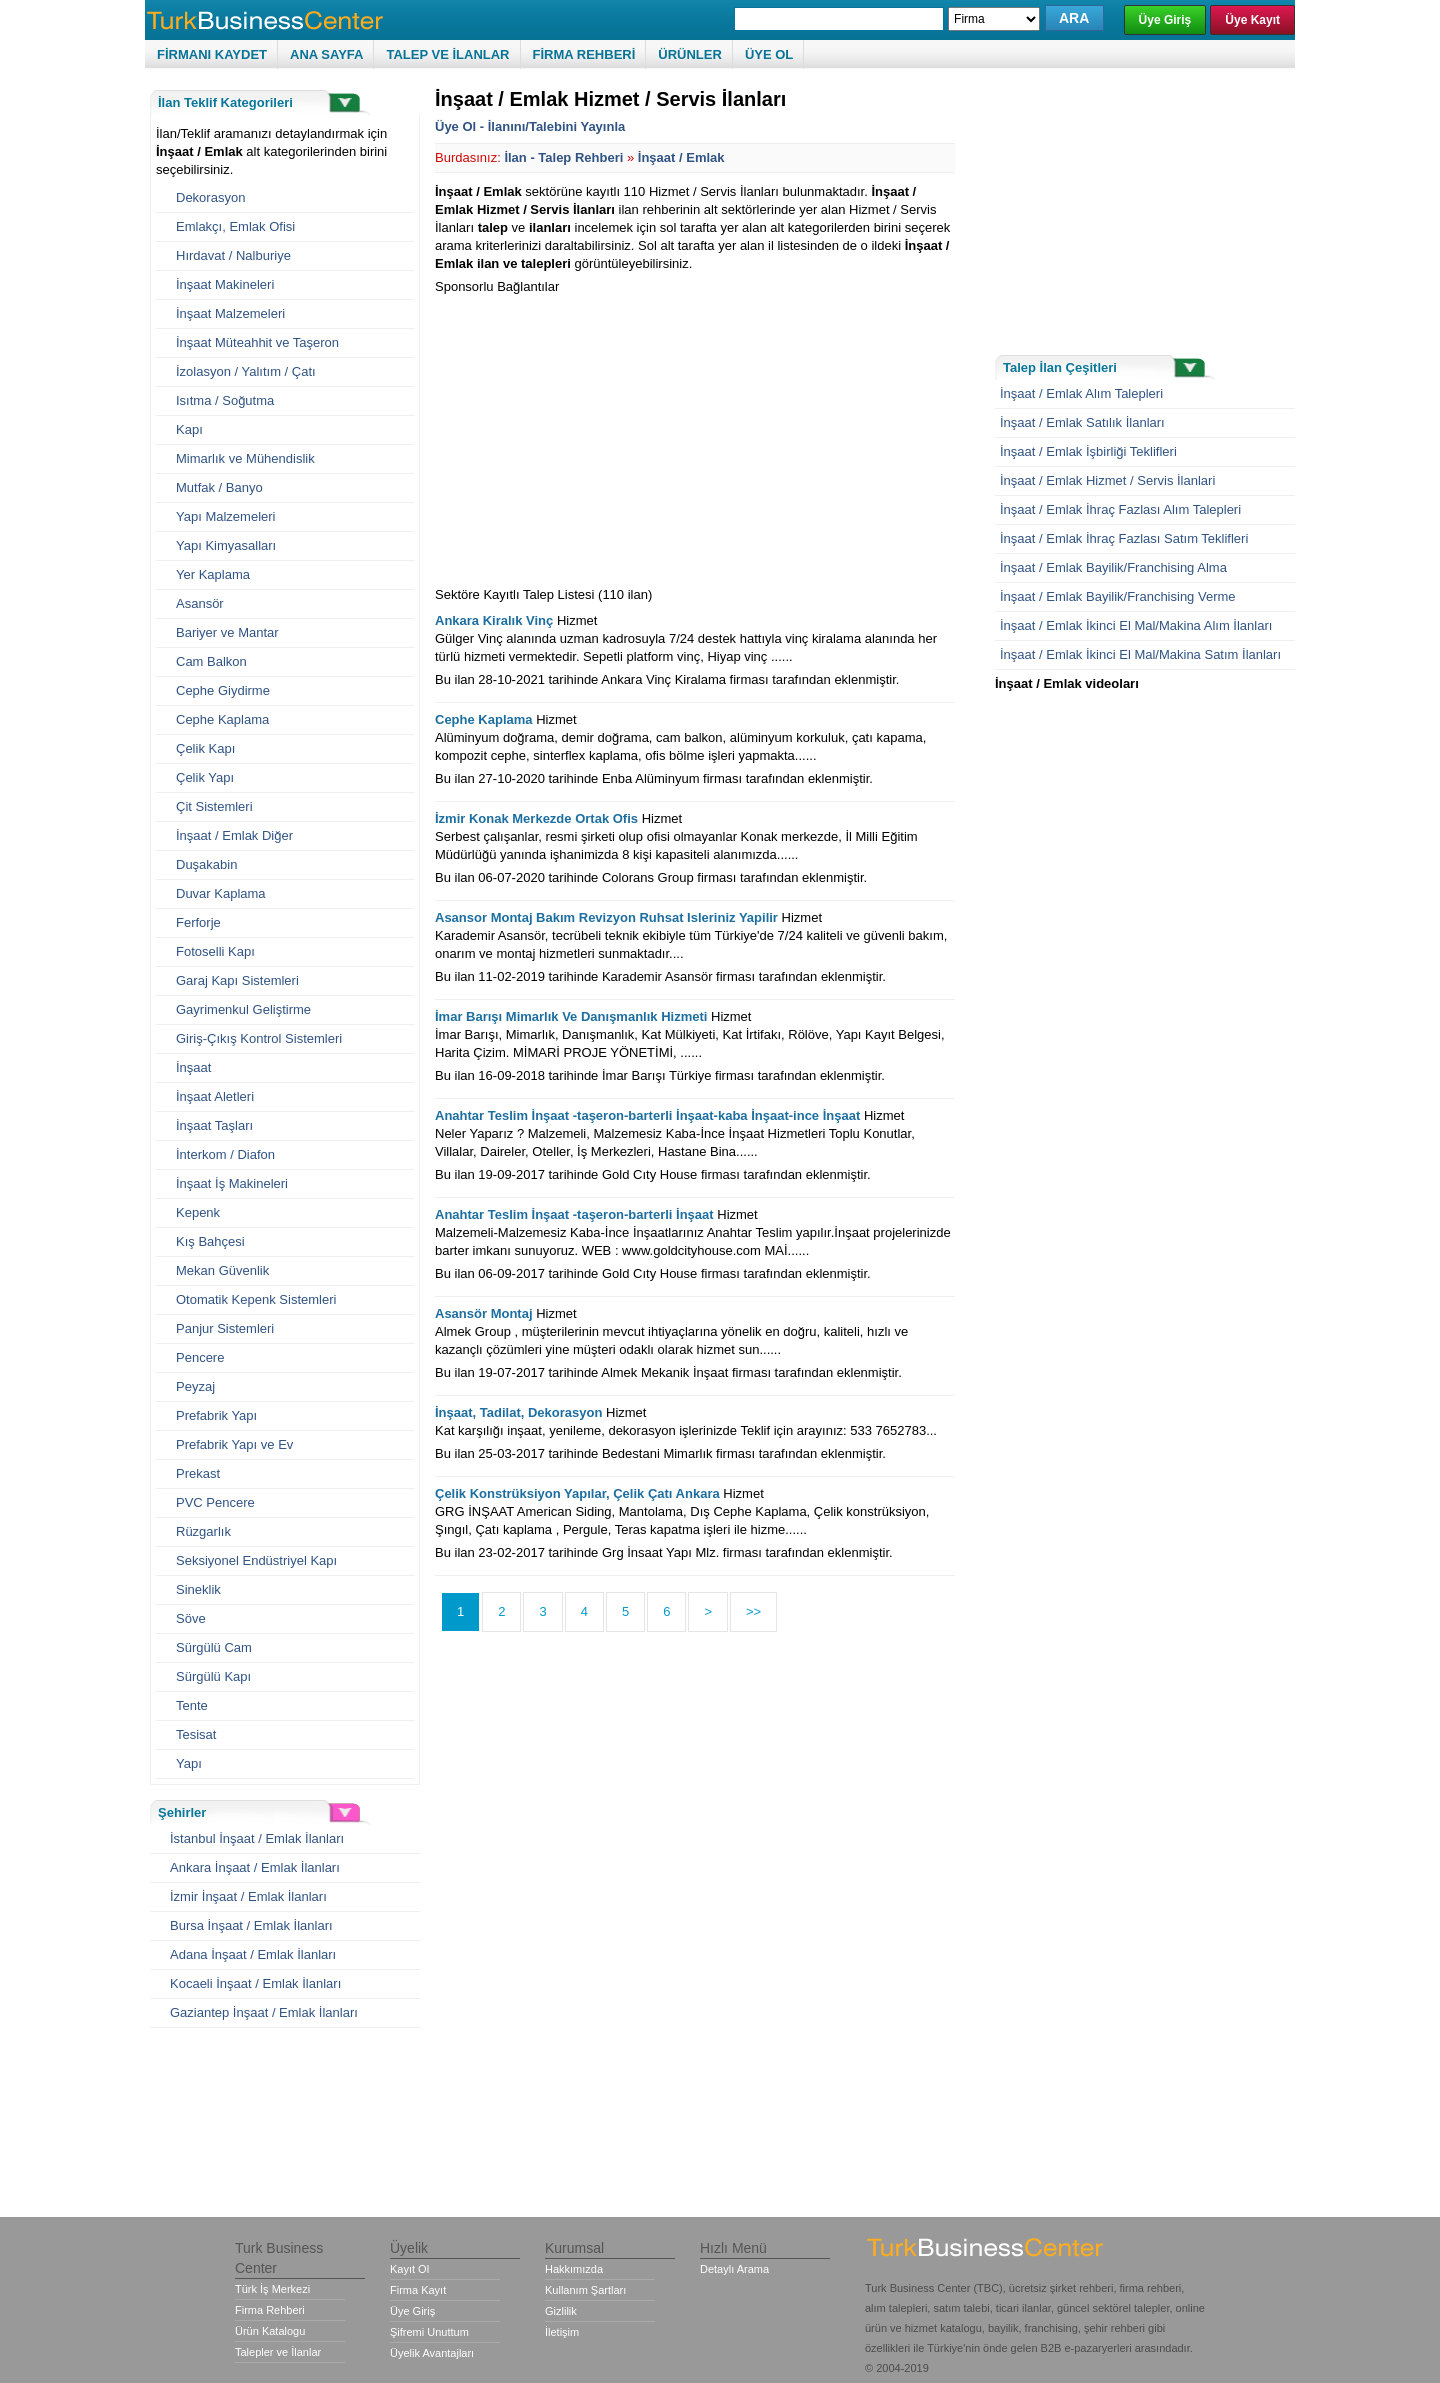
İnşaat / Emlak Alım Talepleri (1081, 393)
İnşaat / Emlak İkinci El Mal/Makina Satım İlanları (1140, 654)
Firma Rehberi (270, 2310)
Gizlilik (561, 2311)
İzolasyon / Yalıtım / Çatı (246, 371)
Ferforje (198, 922)
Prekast (198, 1473)
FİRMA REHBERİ (584, 54)
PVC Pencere (215, 1502)
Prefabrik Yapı (216, 1415)
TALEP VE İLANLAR (447, 54)
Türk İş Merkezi (272, 2289)
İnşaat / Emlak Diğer (234, 835)
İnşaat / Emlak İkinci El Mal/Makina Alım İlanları (1136, 625)
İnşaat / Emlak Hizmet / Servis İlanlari (1107, 480)
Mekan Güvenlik (222, 1270)
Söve (191, 1618)
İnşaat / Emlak (681, 157)
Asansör (200, 603)
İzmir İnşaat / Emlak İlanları (248, 1896)
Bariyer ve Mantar (227, 632)
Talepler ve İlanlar (278, 2352)
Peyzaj (195, 1386)
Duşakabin (206, 864)
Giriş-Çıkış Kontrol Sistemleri (259, 1038)
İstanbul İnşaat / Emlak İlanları (257, 1838)
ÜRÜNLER (690, 54)
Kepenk (198, 1212)
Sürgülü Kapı (213, 1676)
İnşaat (193, 1067)
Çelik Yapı (205, 777)
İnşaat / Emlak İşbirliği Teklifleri (1088, 451)
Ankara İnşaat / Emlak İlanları (255, 1867)
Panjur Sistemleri (225, 1328)
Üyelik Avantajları (432, 2353)
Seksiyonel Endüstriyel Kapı (256, 1560)
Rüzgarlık (203, 1531)
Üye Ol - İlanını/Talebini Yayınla (530, 126)
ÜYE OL (769, 54)
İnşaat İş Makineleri (232, 1183)
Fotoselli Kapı (215, 951)
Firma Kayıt (418, 2290)
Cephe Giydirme (223, 690)
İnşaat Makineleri (225, 284)
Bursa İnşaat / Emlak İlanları (251, 1925)
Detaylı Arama (734, 2269)
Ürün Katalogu (270, 2331)
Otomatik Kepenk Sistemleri (256, 1299)
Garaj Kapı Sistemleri (237, 980)
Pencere (200, 1357)
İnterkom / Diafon (225, 1154)
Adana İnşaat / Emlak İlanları (253, 1954)
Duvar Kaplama (221, 893)
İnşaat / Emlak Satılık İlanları (1082, 422)
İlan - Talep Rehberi (563, 157)
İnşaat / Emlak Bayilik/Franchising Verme (1118, 596)
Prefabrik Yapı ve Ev (234, 1444)
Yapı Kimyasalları (226, 545)
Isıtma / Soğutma (225, 400)
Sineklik (198, 1589)
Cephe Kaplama (222, 719)
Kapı (189, 429)
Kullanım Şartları (585, 2290)
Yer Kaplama (213, 574)
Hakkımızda (574, 2269)
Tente (192, 1705)
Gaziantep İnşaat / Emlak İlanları (264, 2012)
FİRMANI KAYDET (212, 54)
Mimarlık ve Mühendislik (245, 458)
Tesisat (196, 1734)
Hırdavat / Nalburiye (233, 255)
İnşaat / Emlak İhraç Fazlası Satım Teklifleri (1124, 538)
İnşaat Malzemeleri (230, 313)
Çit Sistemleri (214, 806)
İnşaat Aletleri (215, 1096)
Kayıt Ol (409, 2269)
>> (753, 1611)
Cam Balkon (211, 661)
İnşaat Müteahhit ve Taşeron (257, 342)
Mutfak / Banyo (219, 487)
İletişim (562, 2332)
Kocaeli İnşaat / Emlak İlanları (255, 1983)
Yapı (189, 1763)
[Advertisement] (603, 436)
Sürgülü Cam (214, 1647)
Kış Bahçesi (210, 1241)
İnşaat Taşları (214, 1125)
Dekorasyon (210, 197)
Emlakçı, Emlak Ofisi (235, 226)
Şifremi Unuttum (429, 2332)
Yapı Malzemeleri (225, 516)
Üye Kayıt (1252, 20)
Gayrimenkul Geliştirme (243, 1009)
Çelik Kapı (205, 748)
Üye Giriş (1165, 20)
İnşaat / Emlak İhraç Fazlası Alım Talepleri (1120, 509)
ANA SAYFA (326, 54)
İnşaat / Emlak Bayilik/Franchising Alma (1113, 567)
